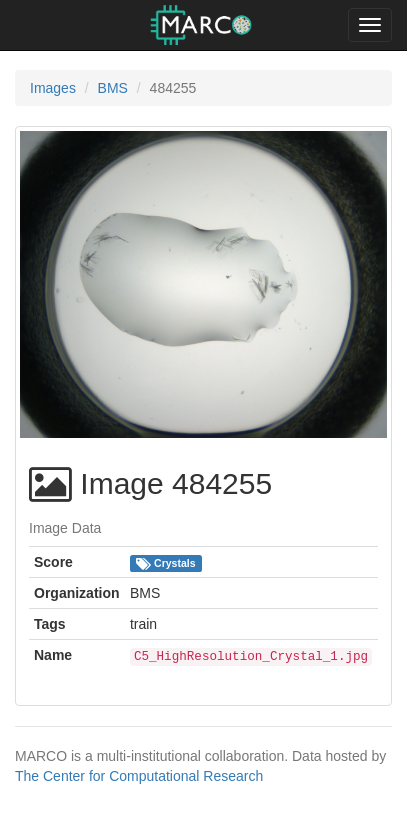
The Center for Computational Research (139, 776)
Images (53, 88)
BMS (113, 88)
